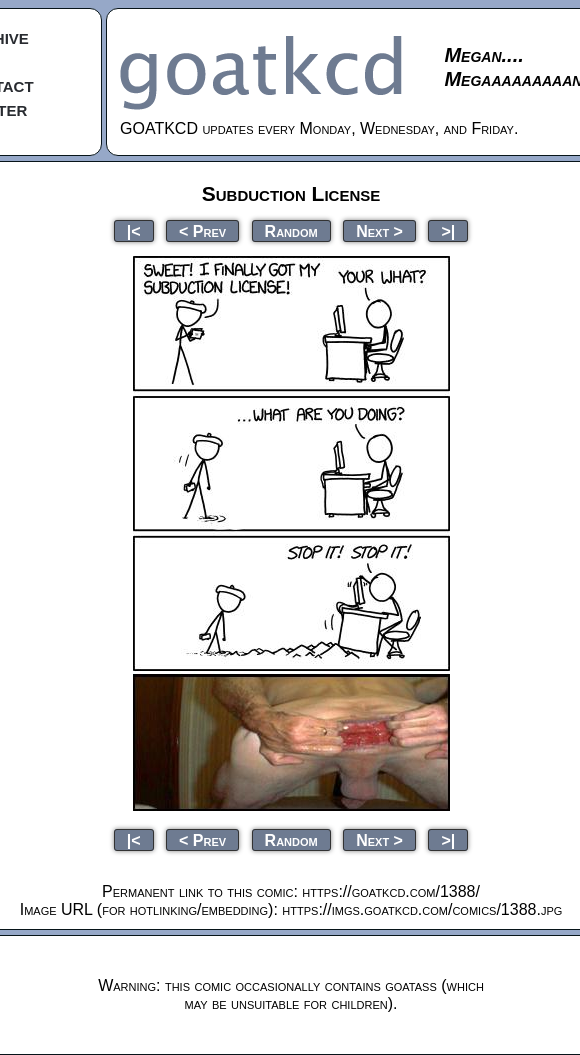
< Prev (202, 230)
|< (134, 230)
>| (448, 230)
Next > (379, 230)
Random (291, 230)
